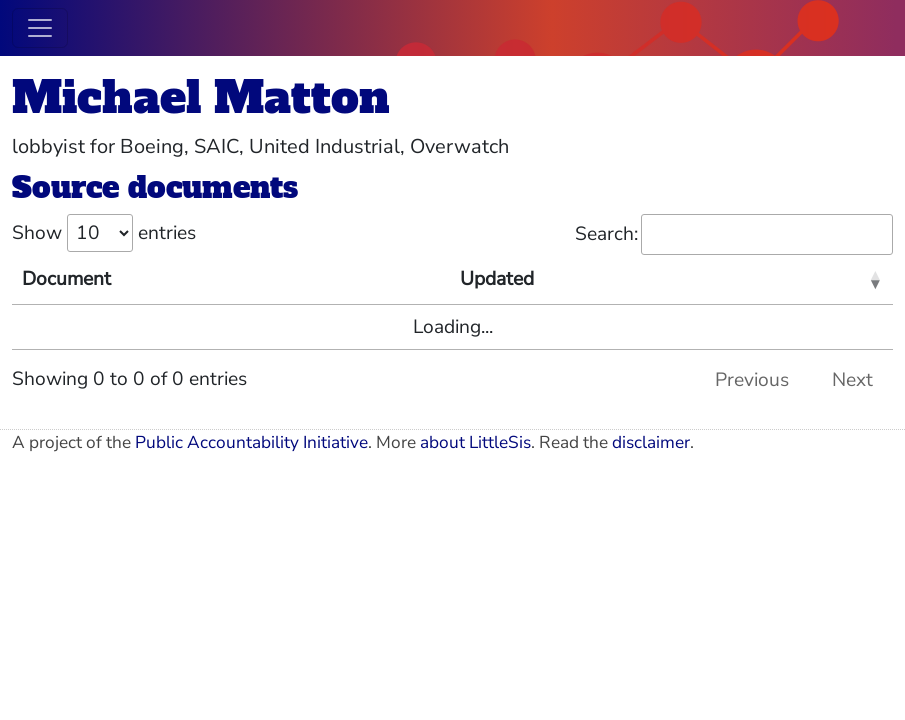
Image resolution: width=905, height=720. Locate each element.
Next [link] (852, 380)
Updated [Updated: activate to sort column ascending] (497, 279)
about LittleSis (475, 442)
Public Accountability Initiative (251, 442)
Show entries (104, 233)
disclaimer (651, 442)
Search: (734, 234)
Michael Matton (201, 97)
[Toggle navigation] (40, 28)
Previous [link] (752, 380)
